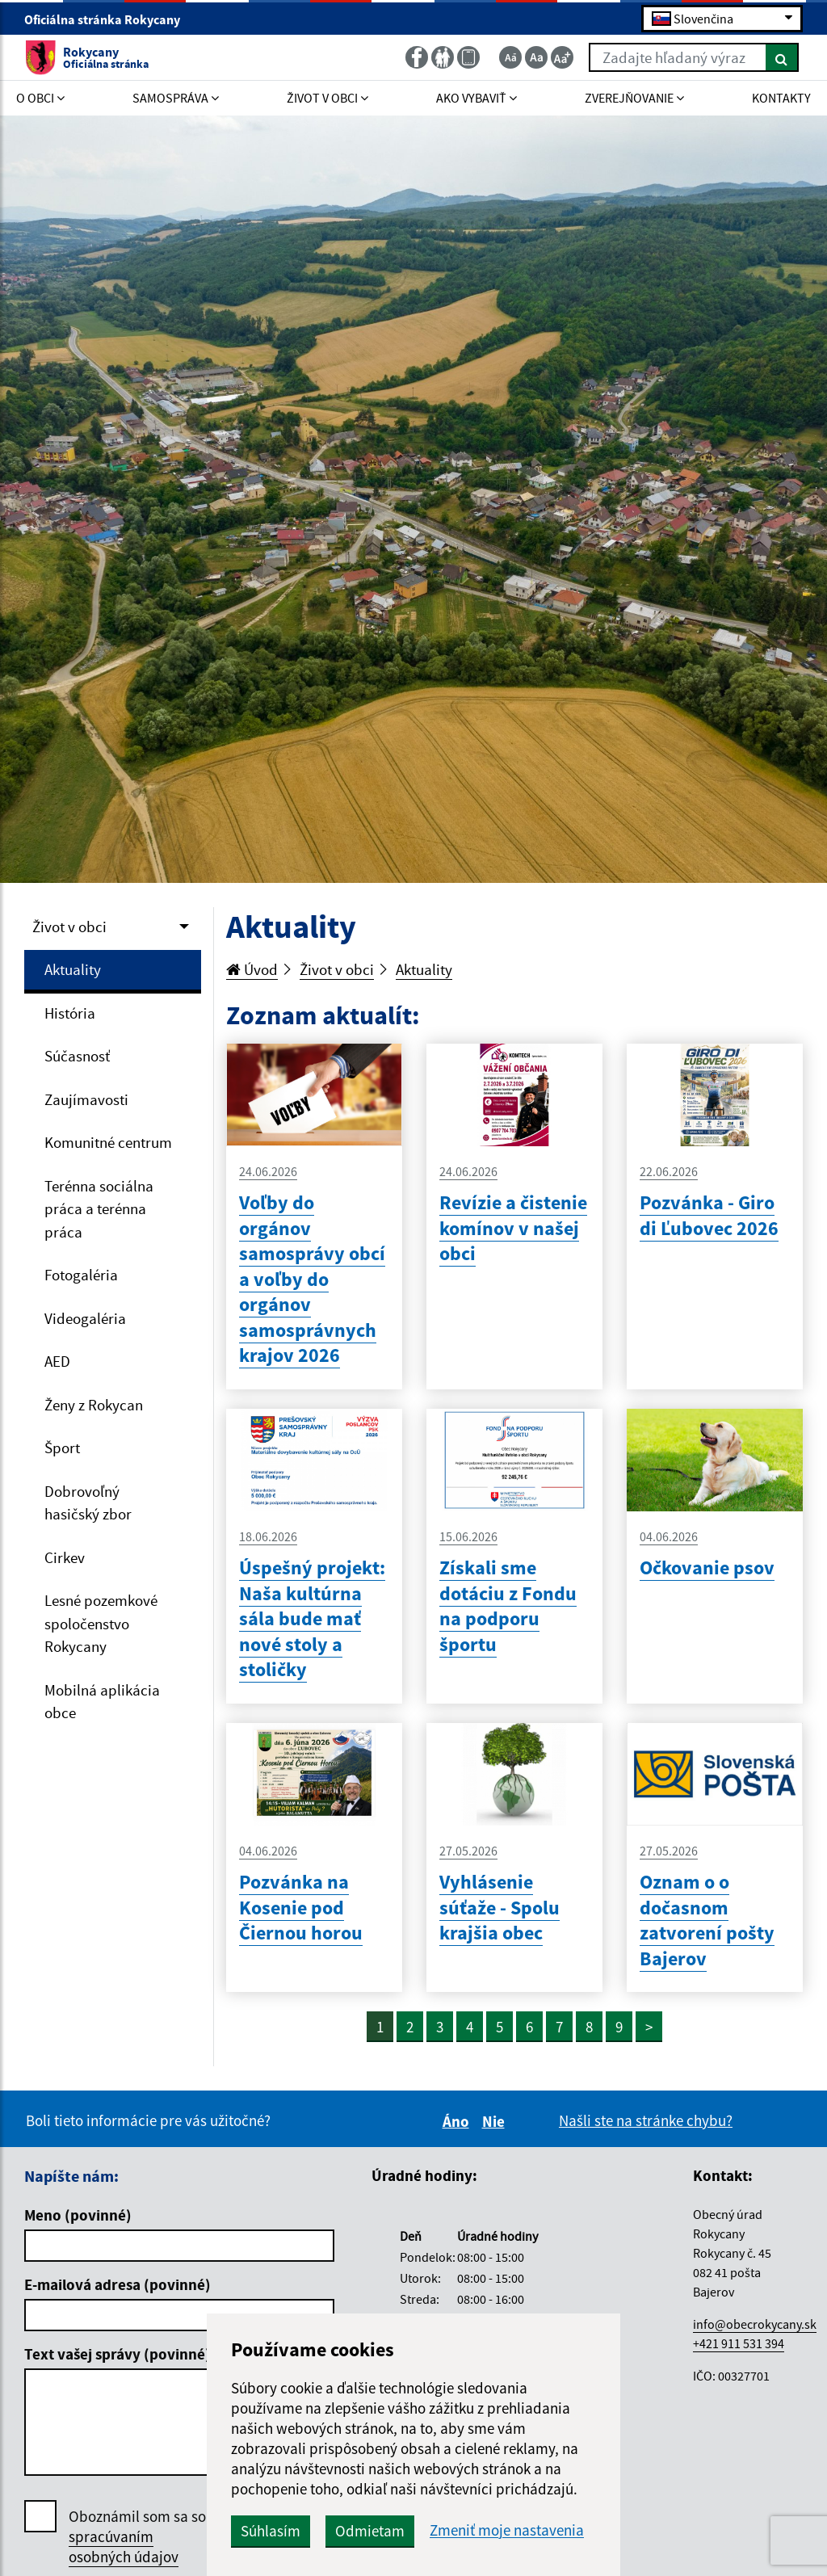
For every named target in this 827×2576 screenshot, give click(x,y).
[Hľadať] (782, 57)
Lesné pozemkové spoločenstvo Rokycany (100, 1623)
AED (57, 1361)
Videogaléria (85, 1318)
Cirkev (64, 1557)
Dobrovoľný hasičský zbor (88, 1502)
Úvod (252, 969)
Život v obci (69, 926)
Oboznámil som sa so (137, 2537)
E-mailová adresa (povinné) (117, 2284)
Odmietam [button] (370, 2530)
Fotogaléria (81, 1274)
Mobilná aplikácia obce (102, 1701)
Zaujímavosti (86, 1099)
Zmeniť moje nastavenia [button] (507, 2530)
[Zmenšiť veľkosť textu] (510, 57)
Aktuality (72, 969)
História (69, 1013)
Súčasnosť (77, 1055)
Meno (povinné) (78, 2215)
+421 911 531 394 (738, 2343)
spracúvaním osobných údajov (123, 2546)
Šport (62, 1447)
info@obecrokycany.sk (755, 2324)
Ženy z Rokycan (93, 1404)
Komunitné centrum (108, 1142)
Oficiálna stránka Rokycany (109, 19)
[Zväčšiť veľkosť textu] (562, 57)
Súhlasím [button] (270, 2530)
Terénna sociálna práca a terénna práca (98, 1209)
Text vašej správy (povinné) (117, 2354)
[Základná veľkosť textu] (536, 57)
